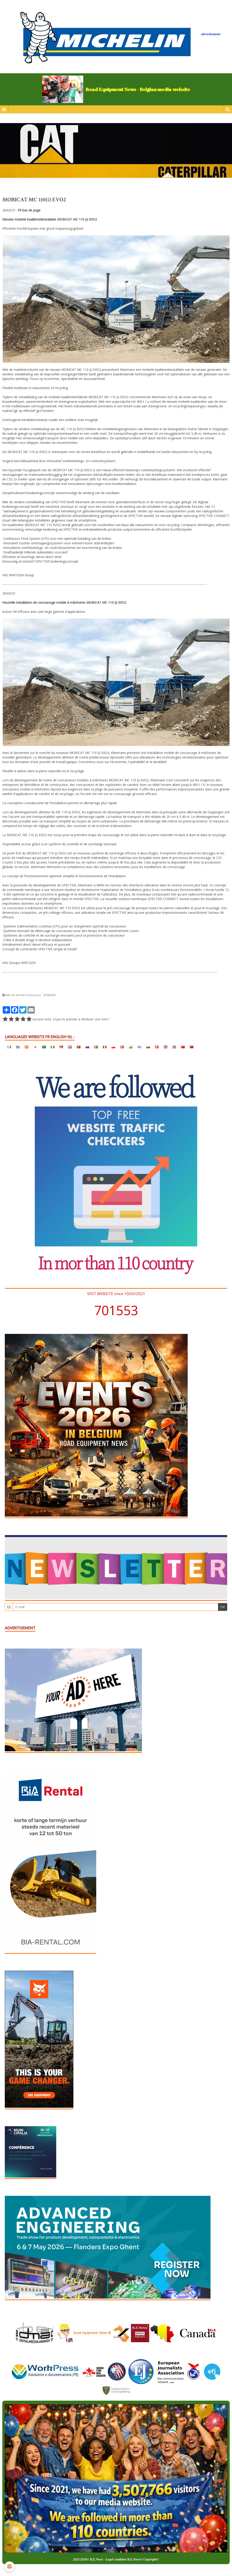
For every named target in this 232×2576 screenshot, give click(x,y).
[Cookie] (10, 2566)
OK (222, 1607)
